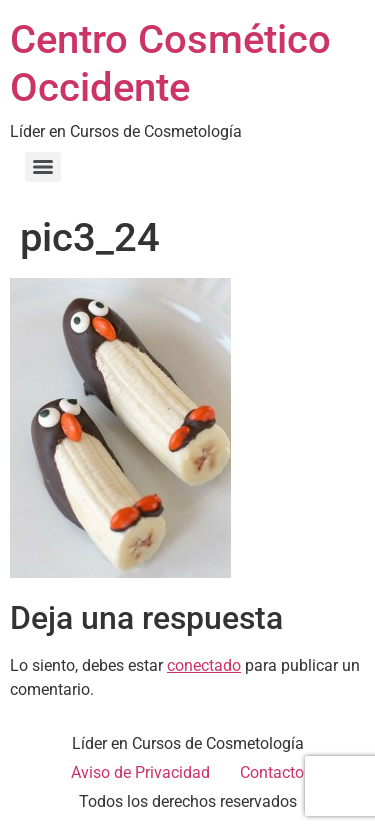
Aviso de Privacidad (140, 772)
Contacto (272, 772)
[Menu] (43, 167)
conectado (204, 665)
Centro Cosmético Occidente (170, 63)
